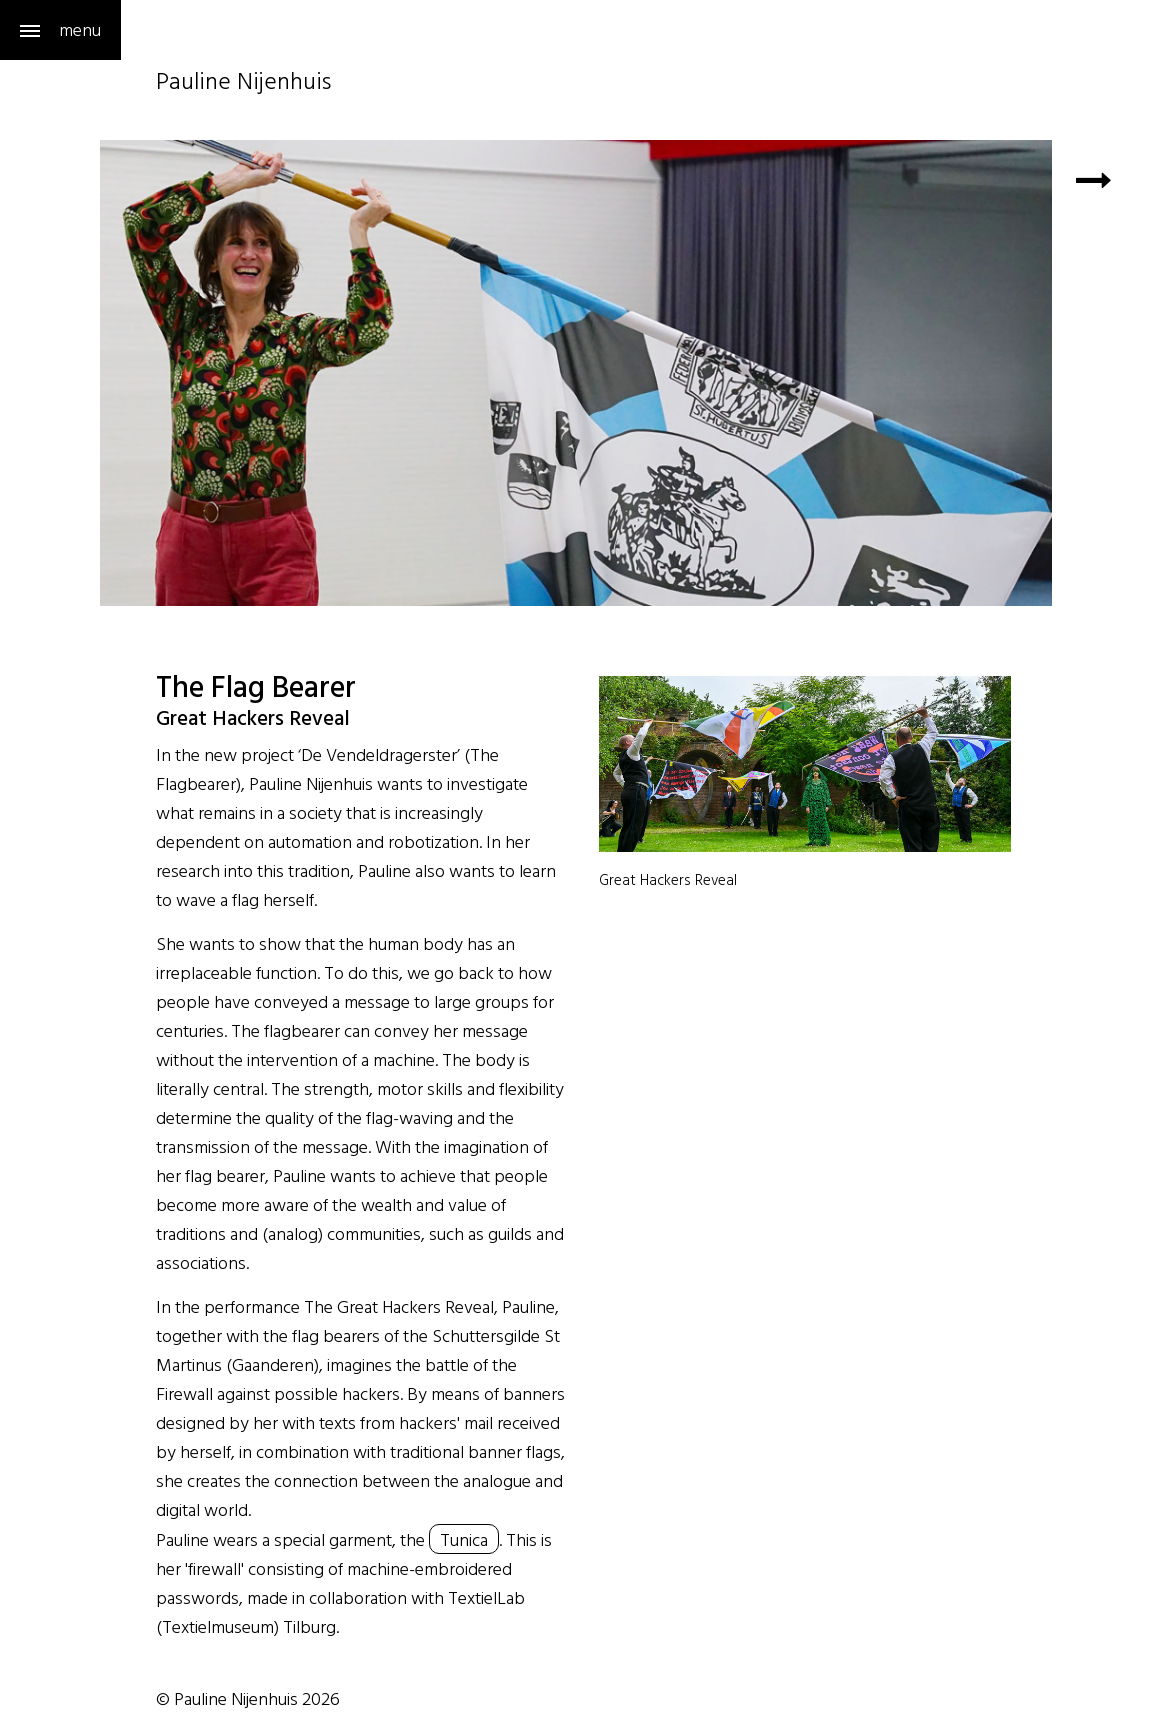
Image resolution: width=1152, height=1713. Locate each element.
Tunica (464, 1539)
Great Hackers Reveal (668, 879)
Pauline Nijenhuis (243, 84)
